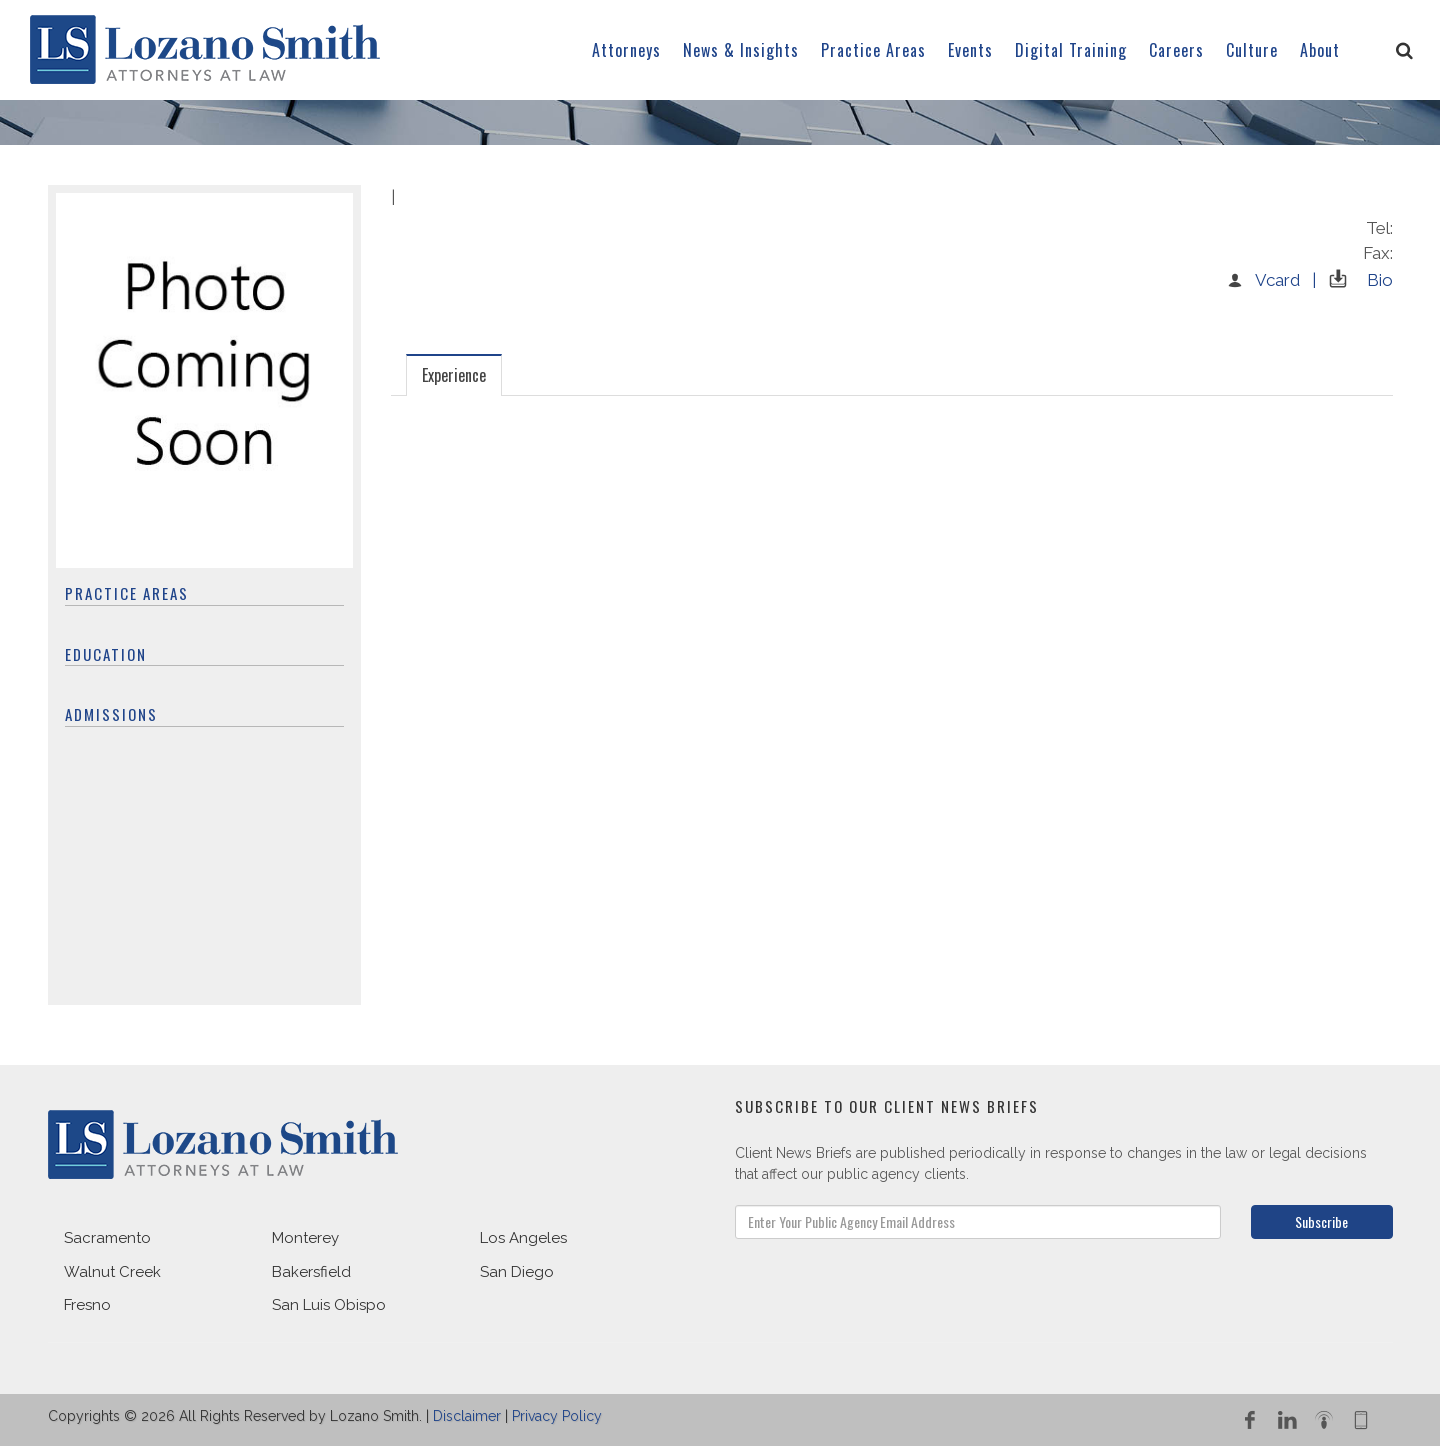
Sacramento (107, 1238)
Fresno (87, 1305)
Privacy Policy (557, 1416)
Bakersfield (311, 1272)
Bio (1356, 280)
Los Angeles (523, 1238)
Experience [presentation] (454, 375)
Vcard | (1271, 280)
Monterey (305, 1238)
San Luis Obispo (329, 1305)
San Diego (517, 1272)
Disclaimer (467, 1416)
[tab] (454, 374)
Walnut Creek (112, 1272)
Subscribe (1321, 1221)
